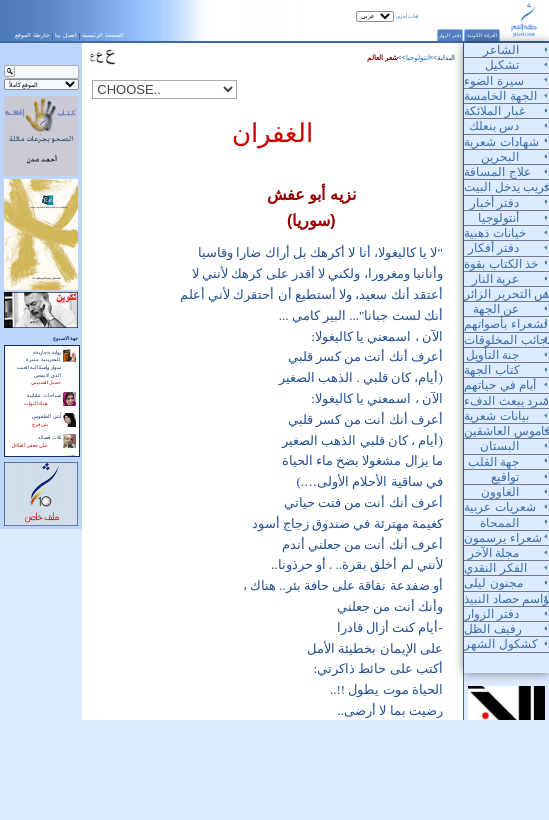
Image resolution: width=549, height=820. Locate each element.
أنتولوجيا (418, 57)
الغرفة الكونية (482, 35)
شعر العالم (382, 57)
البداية (446, 57)
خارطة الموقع (32, 35)
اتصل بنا (66, 35)
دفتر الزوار (450, 35)
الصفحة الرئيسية (103, 35)
